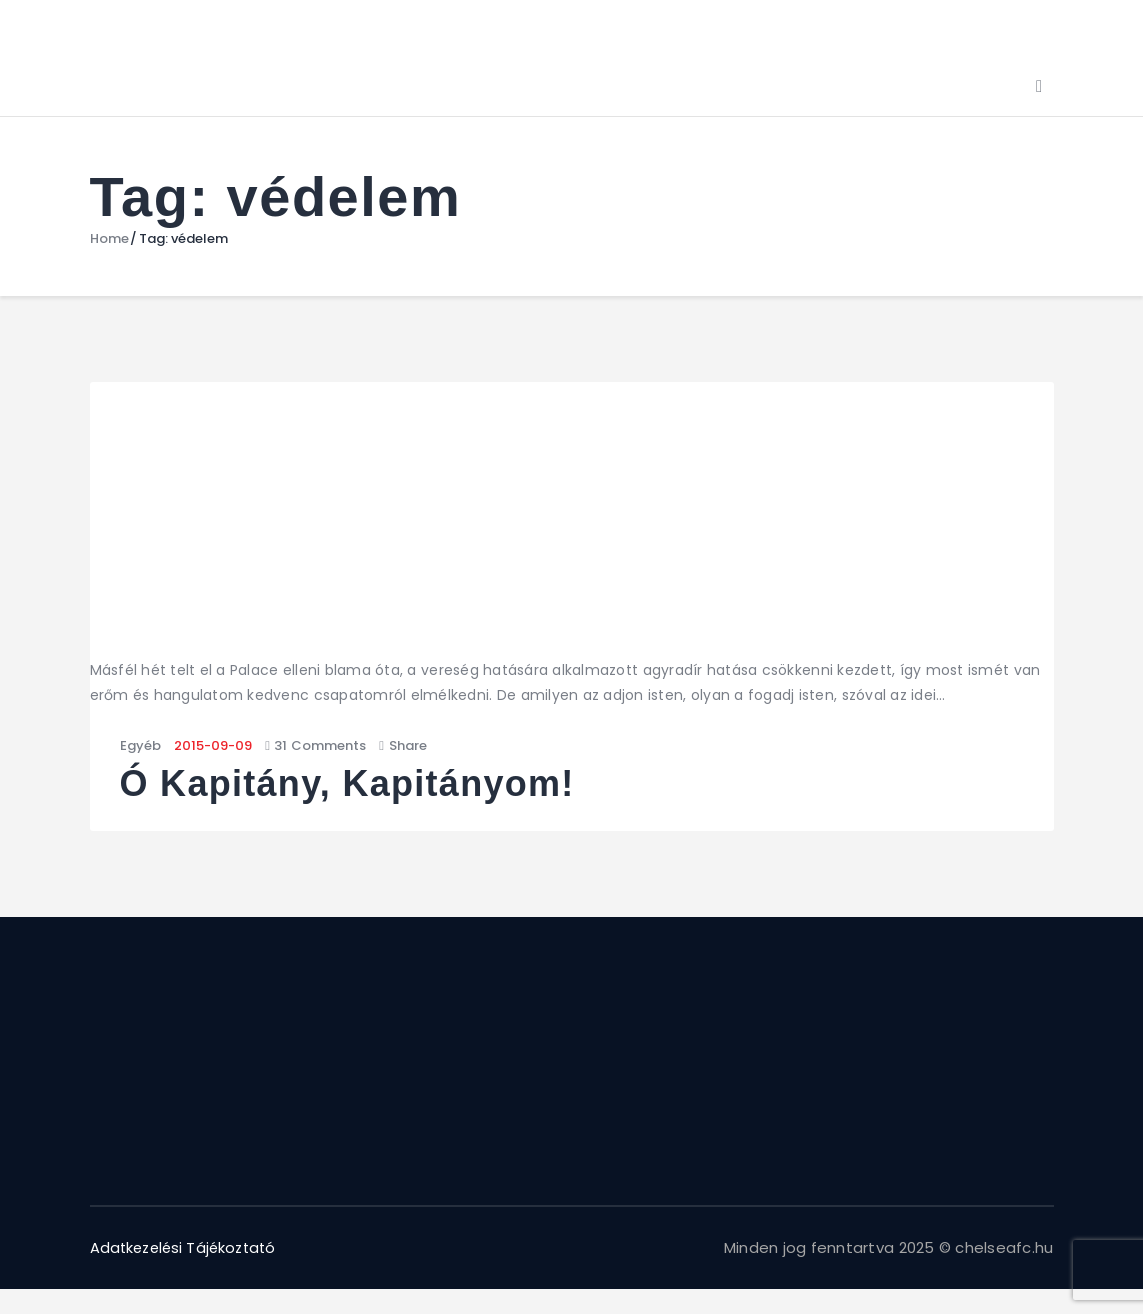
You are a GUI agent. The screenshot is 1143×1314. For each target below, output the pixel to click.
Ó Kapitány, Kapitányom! (350, 784)
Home (109, 239)
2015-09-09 (213, 745)
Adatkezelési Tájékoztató (188, 1247)
